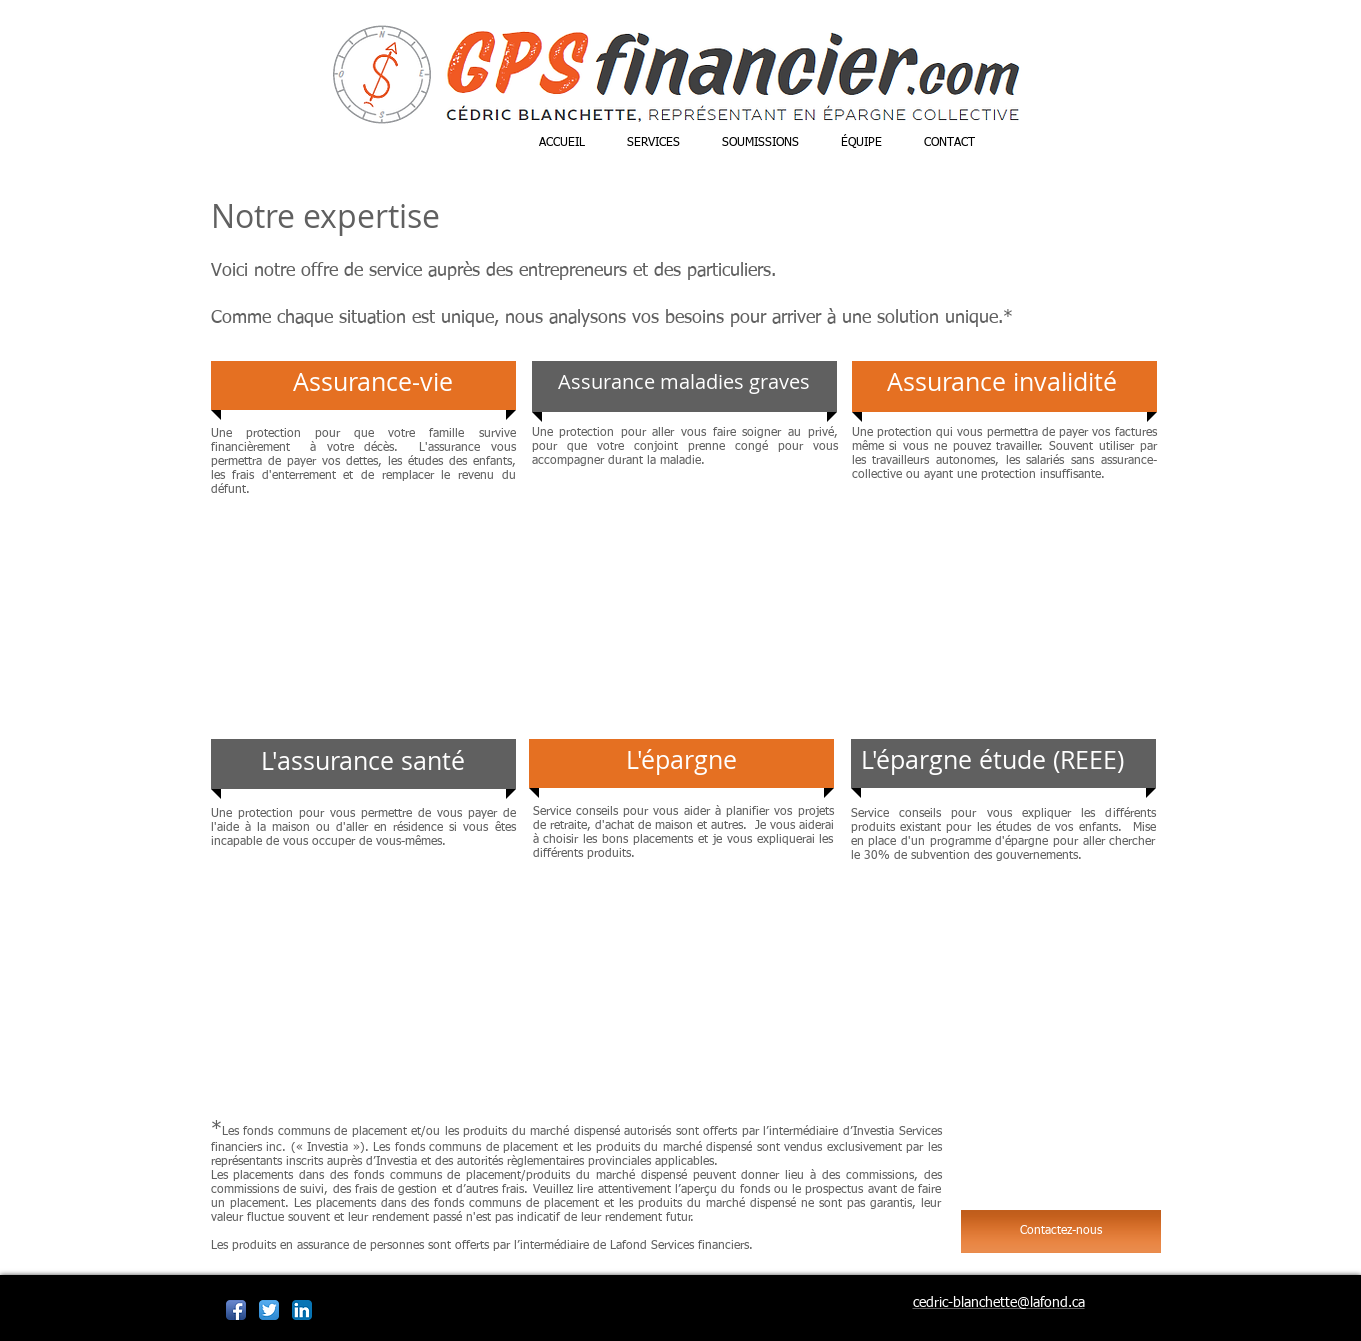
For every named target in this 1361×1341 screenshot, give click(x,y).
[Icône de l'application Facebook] (236, 1310)
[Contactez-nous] (1061, 1231)
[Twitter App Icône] (269, 1310)
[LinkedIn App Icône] (302, 1310)
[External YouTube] (363, 607)
